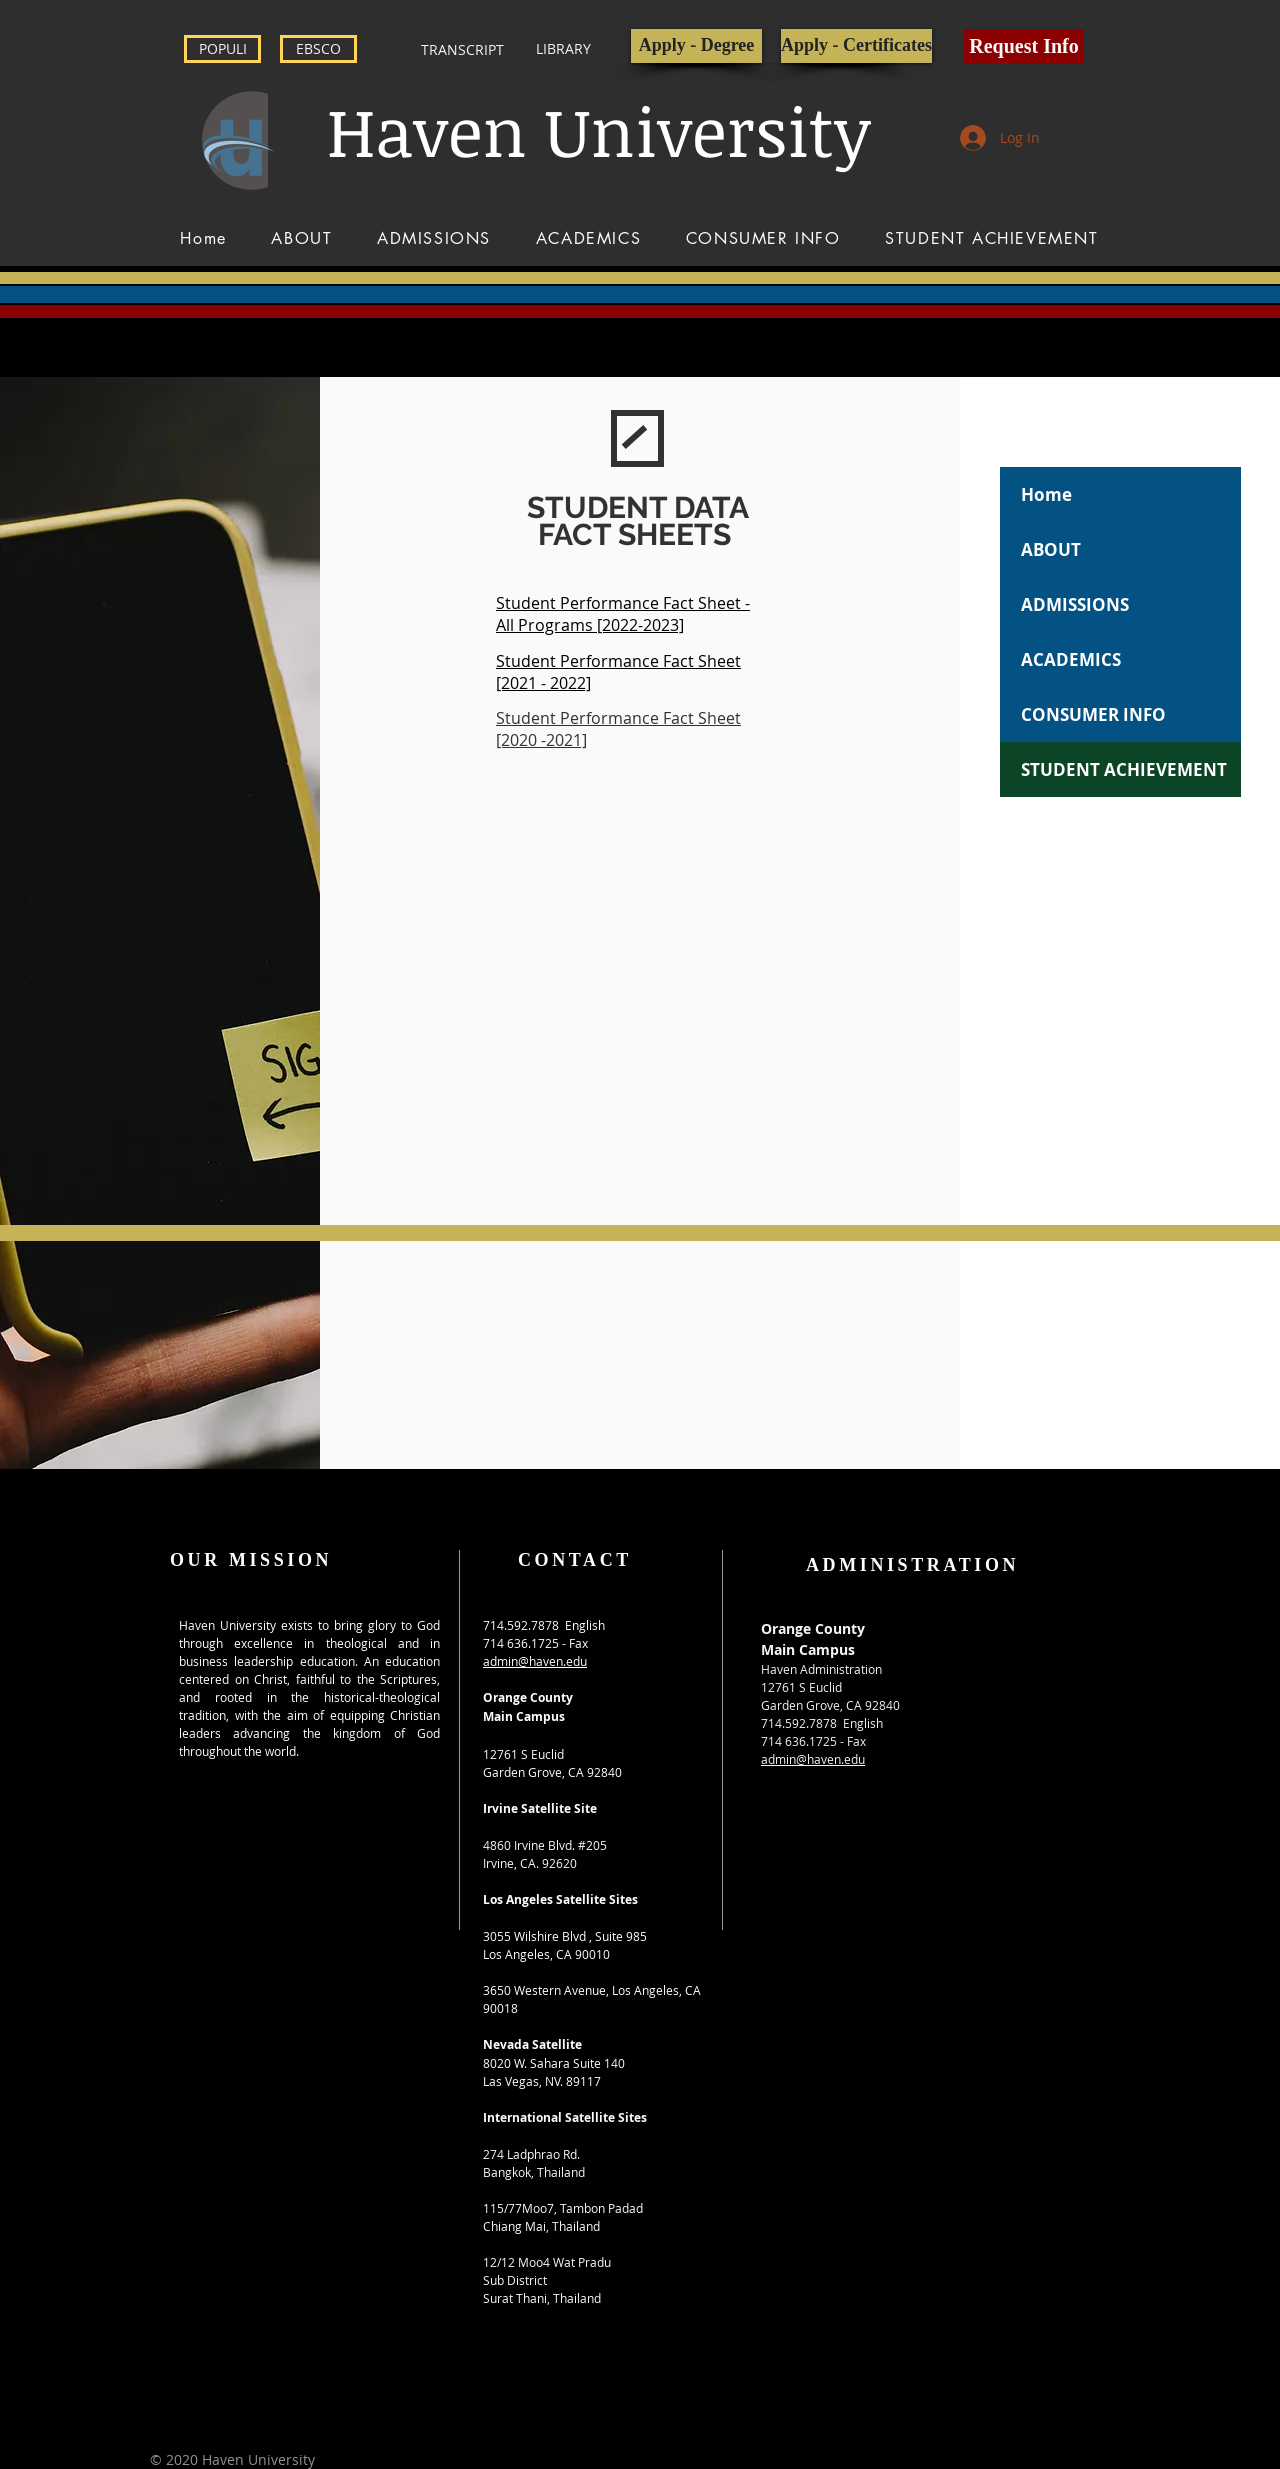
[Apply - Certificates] (856, 46)
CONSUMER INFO (1093, 714)
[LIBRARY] (563, 49)
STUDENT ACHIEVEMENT (1124, 769)
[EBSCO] (318, 49)
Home (1046, 494)
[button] (1024, 46)
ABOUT (1051, 549)
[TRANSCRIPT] (462, 50)
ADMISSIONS (1075, 604)
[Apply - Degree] (696, 46)
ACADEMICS (1071, 659)
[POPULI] (222, 49)
